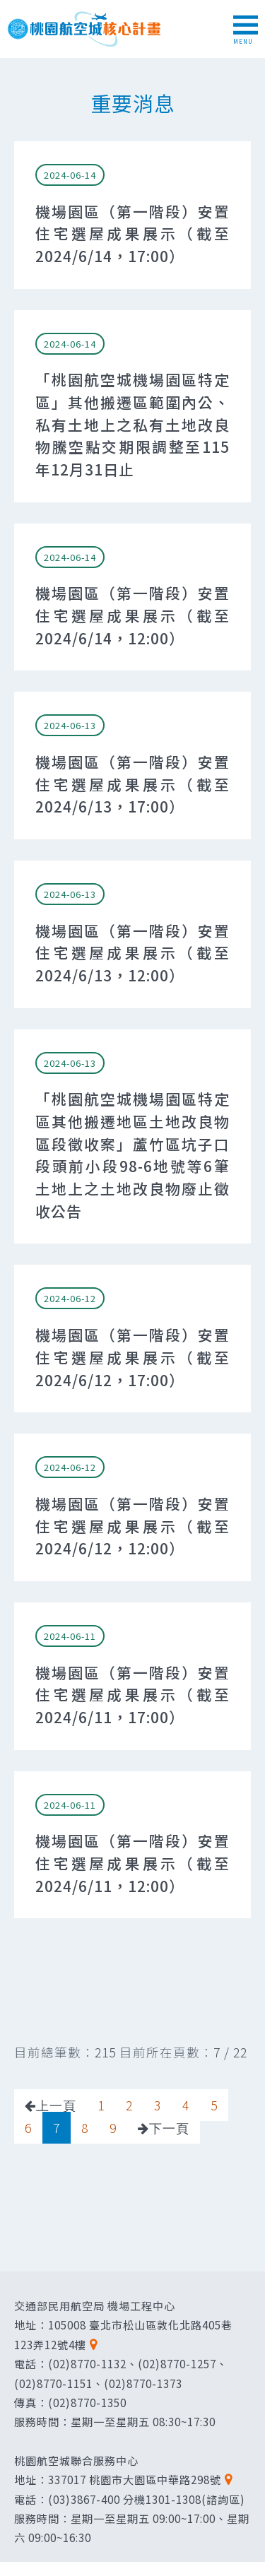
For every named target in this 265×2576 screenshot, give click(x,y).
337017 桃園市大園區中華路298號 (134, 2479)
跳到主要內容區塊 (7, 7)
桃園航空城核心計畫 (85, 29)
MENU (245, 30)
